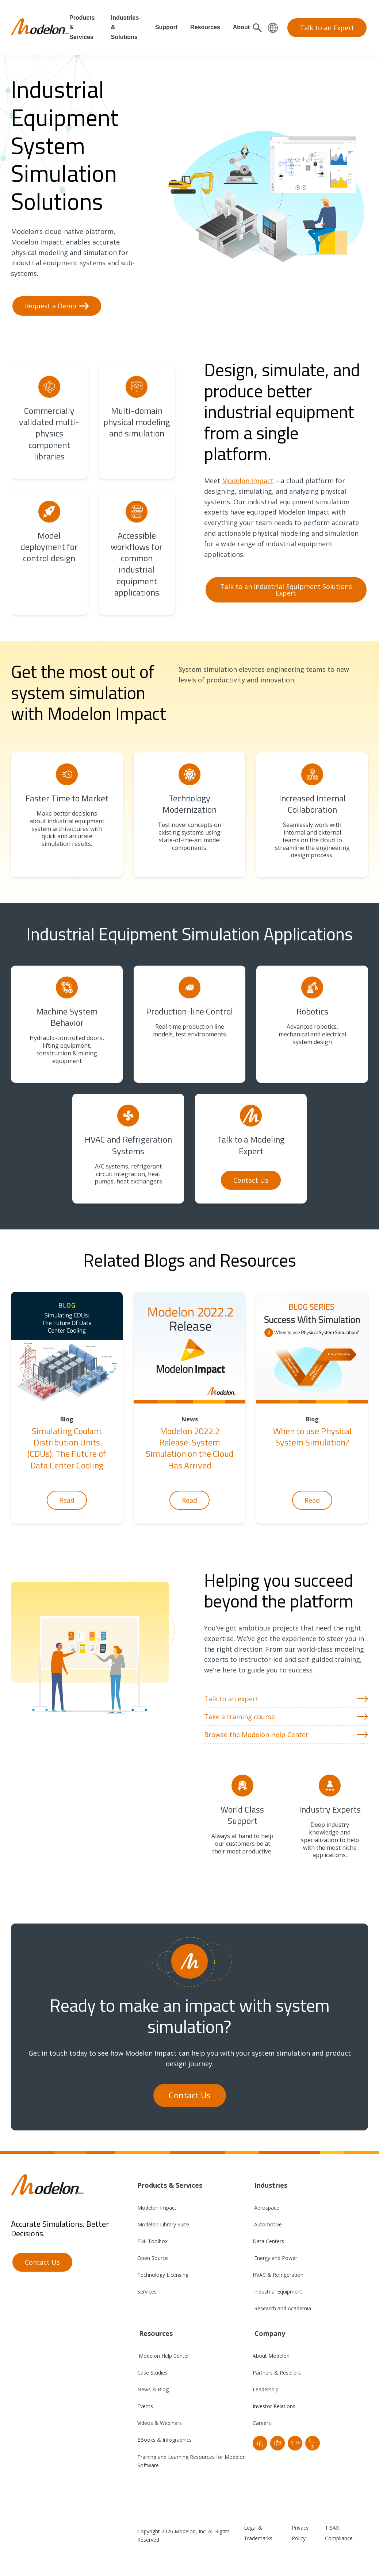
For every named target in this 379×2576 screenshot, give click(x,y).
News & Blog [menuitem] (153, 2389)
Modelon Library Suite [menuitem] (163, 2224)
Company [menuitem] (269, 2333)
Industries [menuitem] (270, 2185)
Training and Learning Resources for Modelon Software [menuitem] (191, 2461)
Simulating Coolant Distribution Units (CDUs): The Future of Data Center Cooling (66, 1448)
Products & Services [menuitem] (82, 27)
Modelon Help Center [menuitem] (163, 2355)
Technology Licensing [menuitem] (162, 2274)
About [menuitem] (241, 27)
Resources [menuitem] (205, 27)
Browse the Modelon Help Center (256, 1734)
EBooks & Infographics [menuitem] (164, 2439)
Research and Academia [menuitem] (282, 2308)
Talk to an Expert (327, 27)
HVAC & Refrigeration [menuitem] (278, 2274)
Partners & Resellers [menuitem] (277, 2372)
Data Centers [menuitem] (268, 2241)
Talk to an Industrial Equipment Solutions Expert (286, 589)
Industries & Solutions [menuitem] (125, 27)
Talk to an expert (231, 1698)
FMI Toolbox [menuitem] (152, 2241)
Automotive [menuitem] (267, 2224)
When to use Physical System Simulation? (312, 1436)
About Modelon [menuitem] (271, 2355)
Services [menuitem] (147, 2291)
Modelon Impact (247, 480)
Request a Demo (50, 305)
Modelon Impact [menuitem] (156, 2207)
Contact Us (250, 1180)
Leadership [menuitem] (266, 2389)
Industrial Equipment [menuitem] (277, 2291)
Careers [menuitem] (262, 2422)
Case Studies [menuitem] (152, 2372)
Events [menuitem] (145, 2406)
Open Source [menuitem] (152, 2258)
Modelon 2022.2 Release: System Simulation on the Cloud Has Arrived (190, 1448)
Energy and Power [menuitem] (275, 2258)
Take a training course (239, 1716)
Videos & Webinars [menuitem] (159, 2422)
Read (66, 1500)
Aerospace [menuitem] (266, 2207)
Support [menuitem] (166, 27)
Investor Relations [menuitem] (274, 2406)
